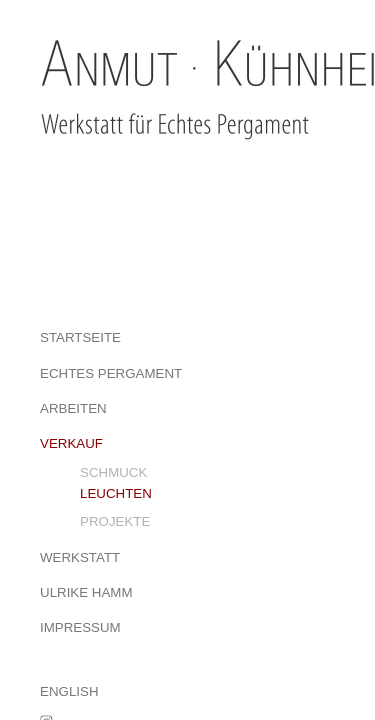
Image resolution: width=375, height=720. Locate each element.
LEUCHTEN (116, 493)
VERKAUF (71, 443)
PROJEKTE (115, 521)
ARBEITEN (73, 408)
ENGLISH (69, 691)
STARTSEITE (80, 337)
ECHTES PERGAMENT (111, 373)
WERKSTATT (80, 557)
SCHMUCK (113, 472)
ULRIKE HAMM (86, 592)
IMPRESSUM (80, 627)
